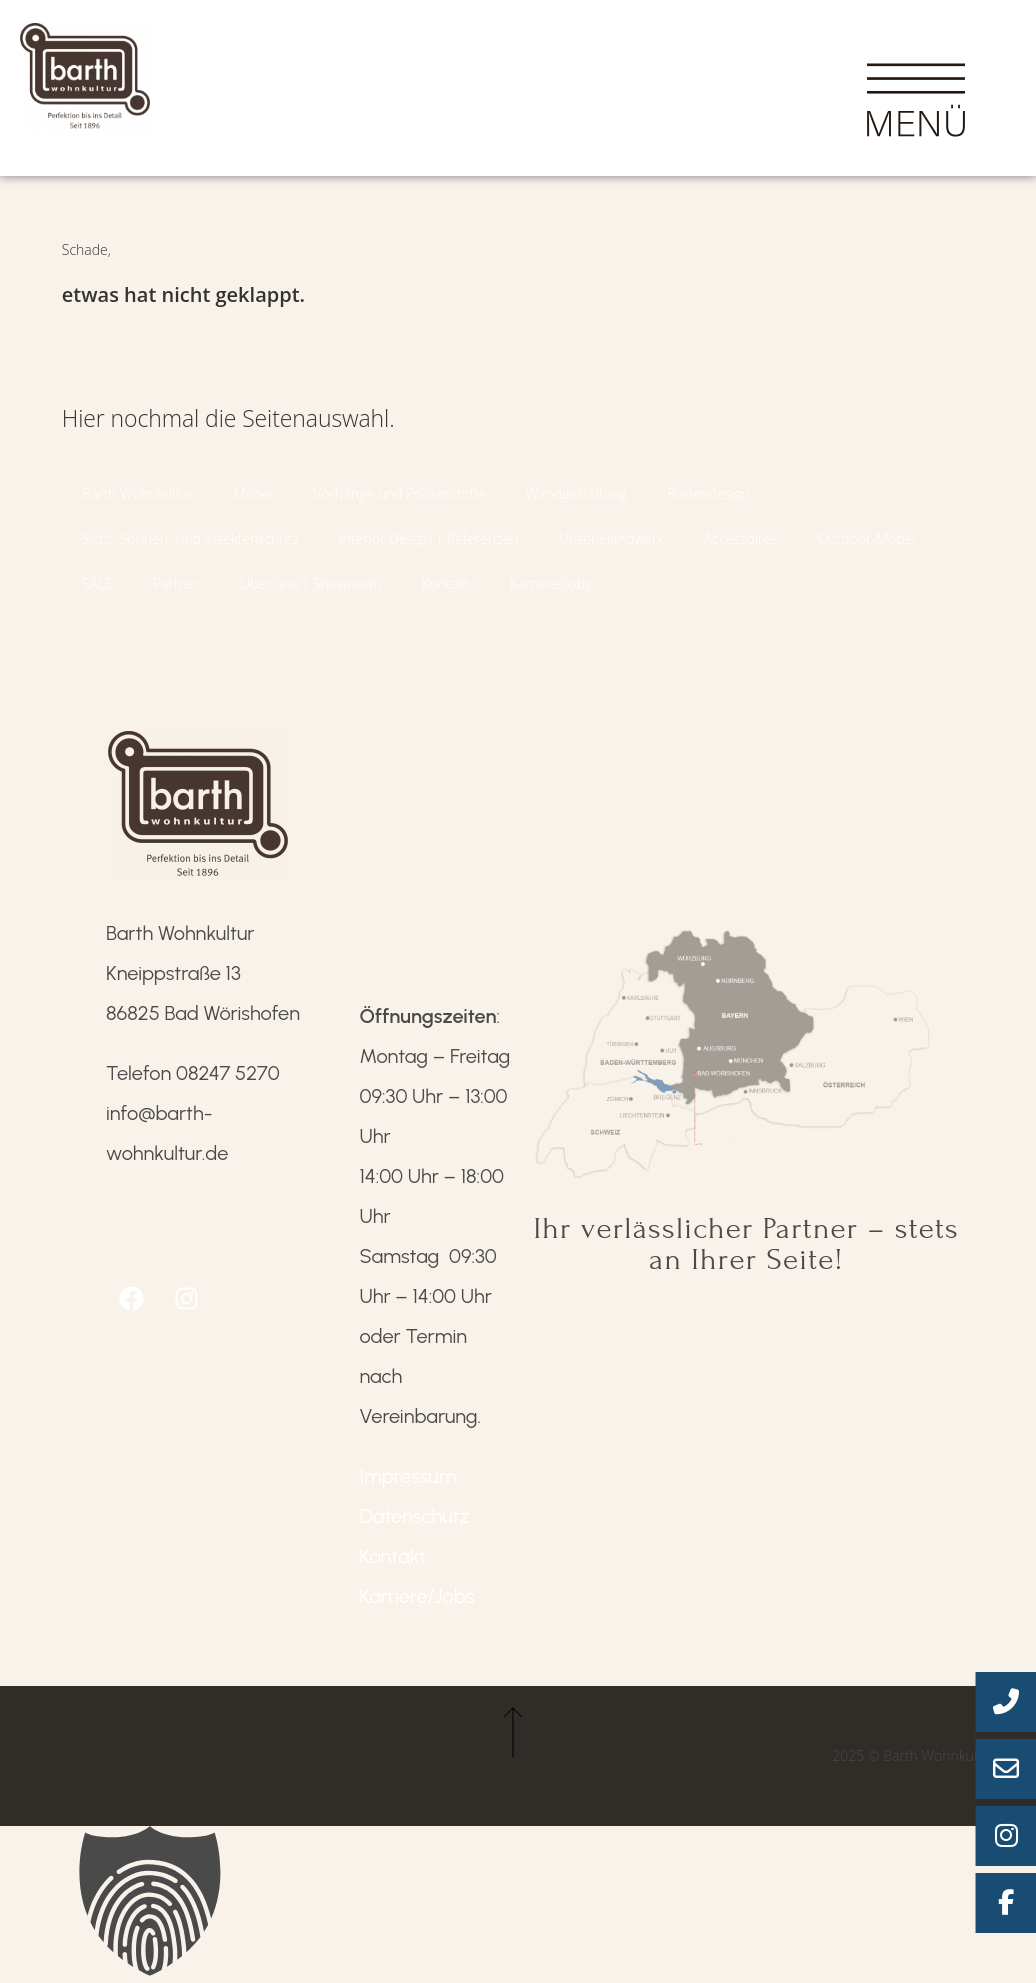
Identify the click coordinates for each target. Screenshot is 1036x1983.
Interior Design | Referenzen (428, 538)
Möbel (253, 493)
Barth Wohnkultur (138, 493)
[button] (518, 1904)
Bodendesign (708, 493)
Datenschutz (415, 1516)
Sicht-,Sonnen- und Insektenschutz (190, 538)
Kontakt (445, 583)
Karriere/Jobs (551, 583)
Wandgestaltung (577, 493)
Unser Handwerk (611, 538)
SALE (97, 583)
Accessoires (740, 538)
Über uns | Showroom (311, 583)
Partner (176, 583)
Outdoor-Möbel (867, 538)
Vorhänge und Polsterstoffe (399, 493)
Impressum (408, 1476)
